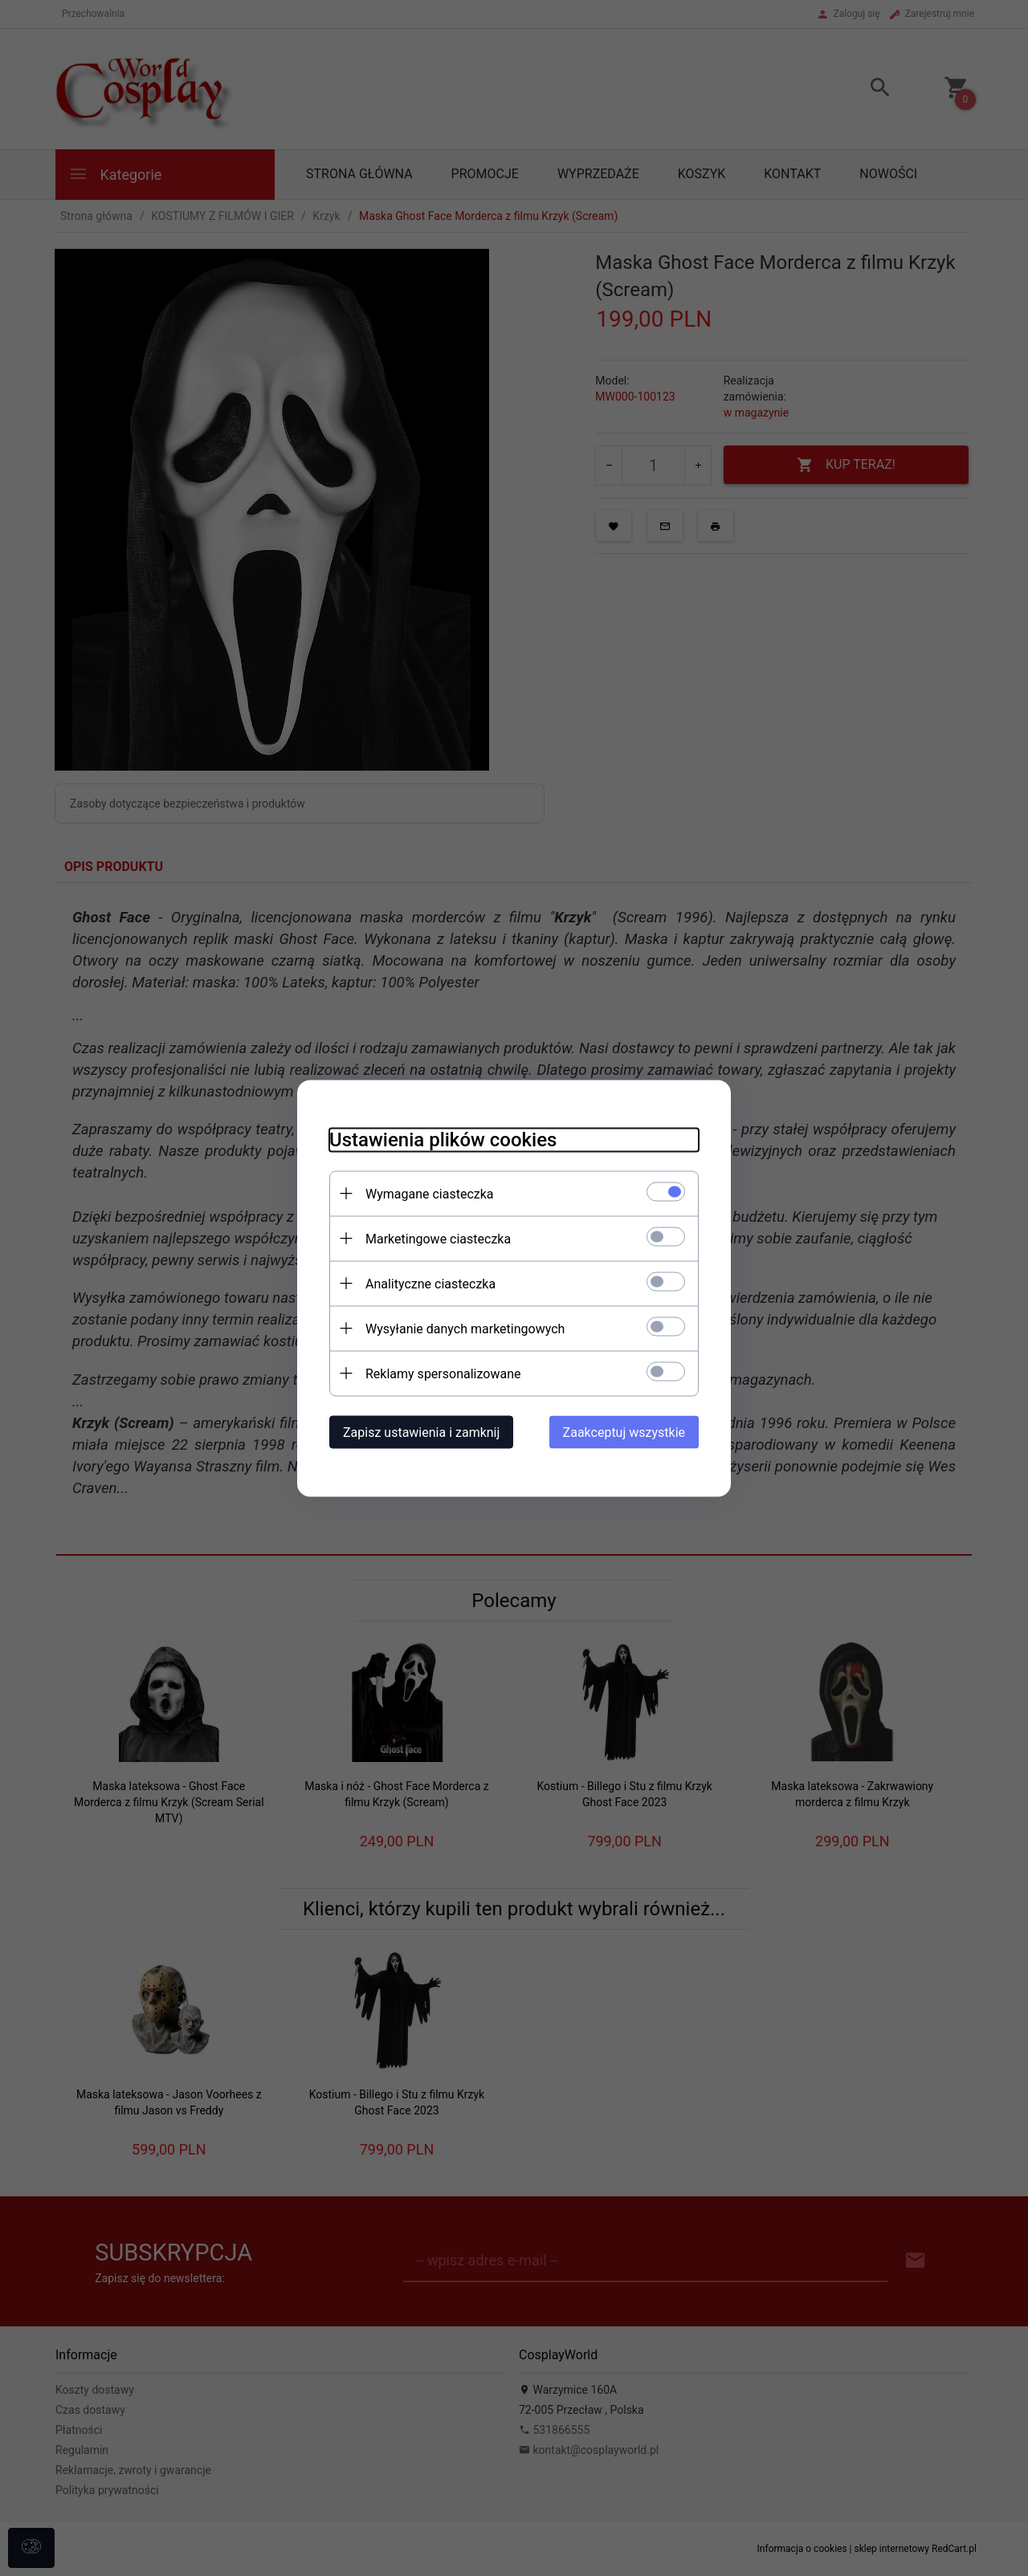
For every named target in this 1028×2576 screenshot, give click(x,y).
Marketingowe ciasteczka (438, 1238)
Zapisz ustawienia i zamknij (421, 1431)
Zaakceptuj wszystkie (624, 1431)
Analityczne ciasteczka (430, 1283)
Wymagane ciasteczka (429, 1193)
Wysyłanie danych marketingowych (465, 1328)
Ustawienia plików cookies (443, 1139)
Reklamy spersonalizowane (442, 1373)
